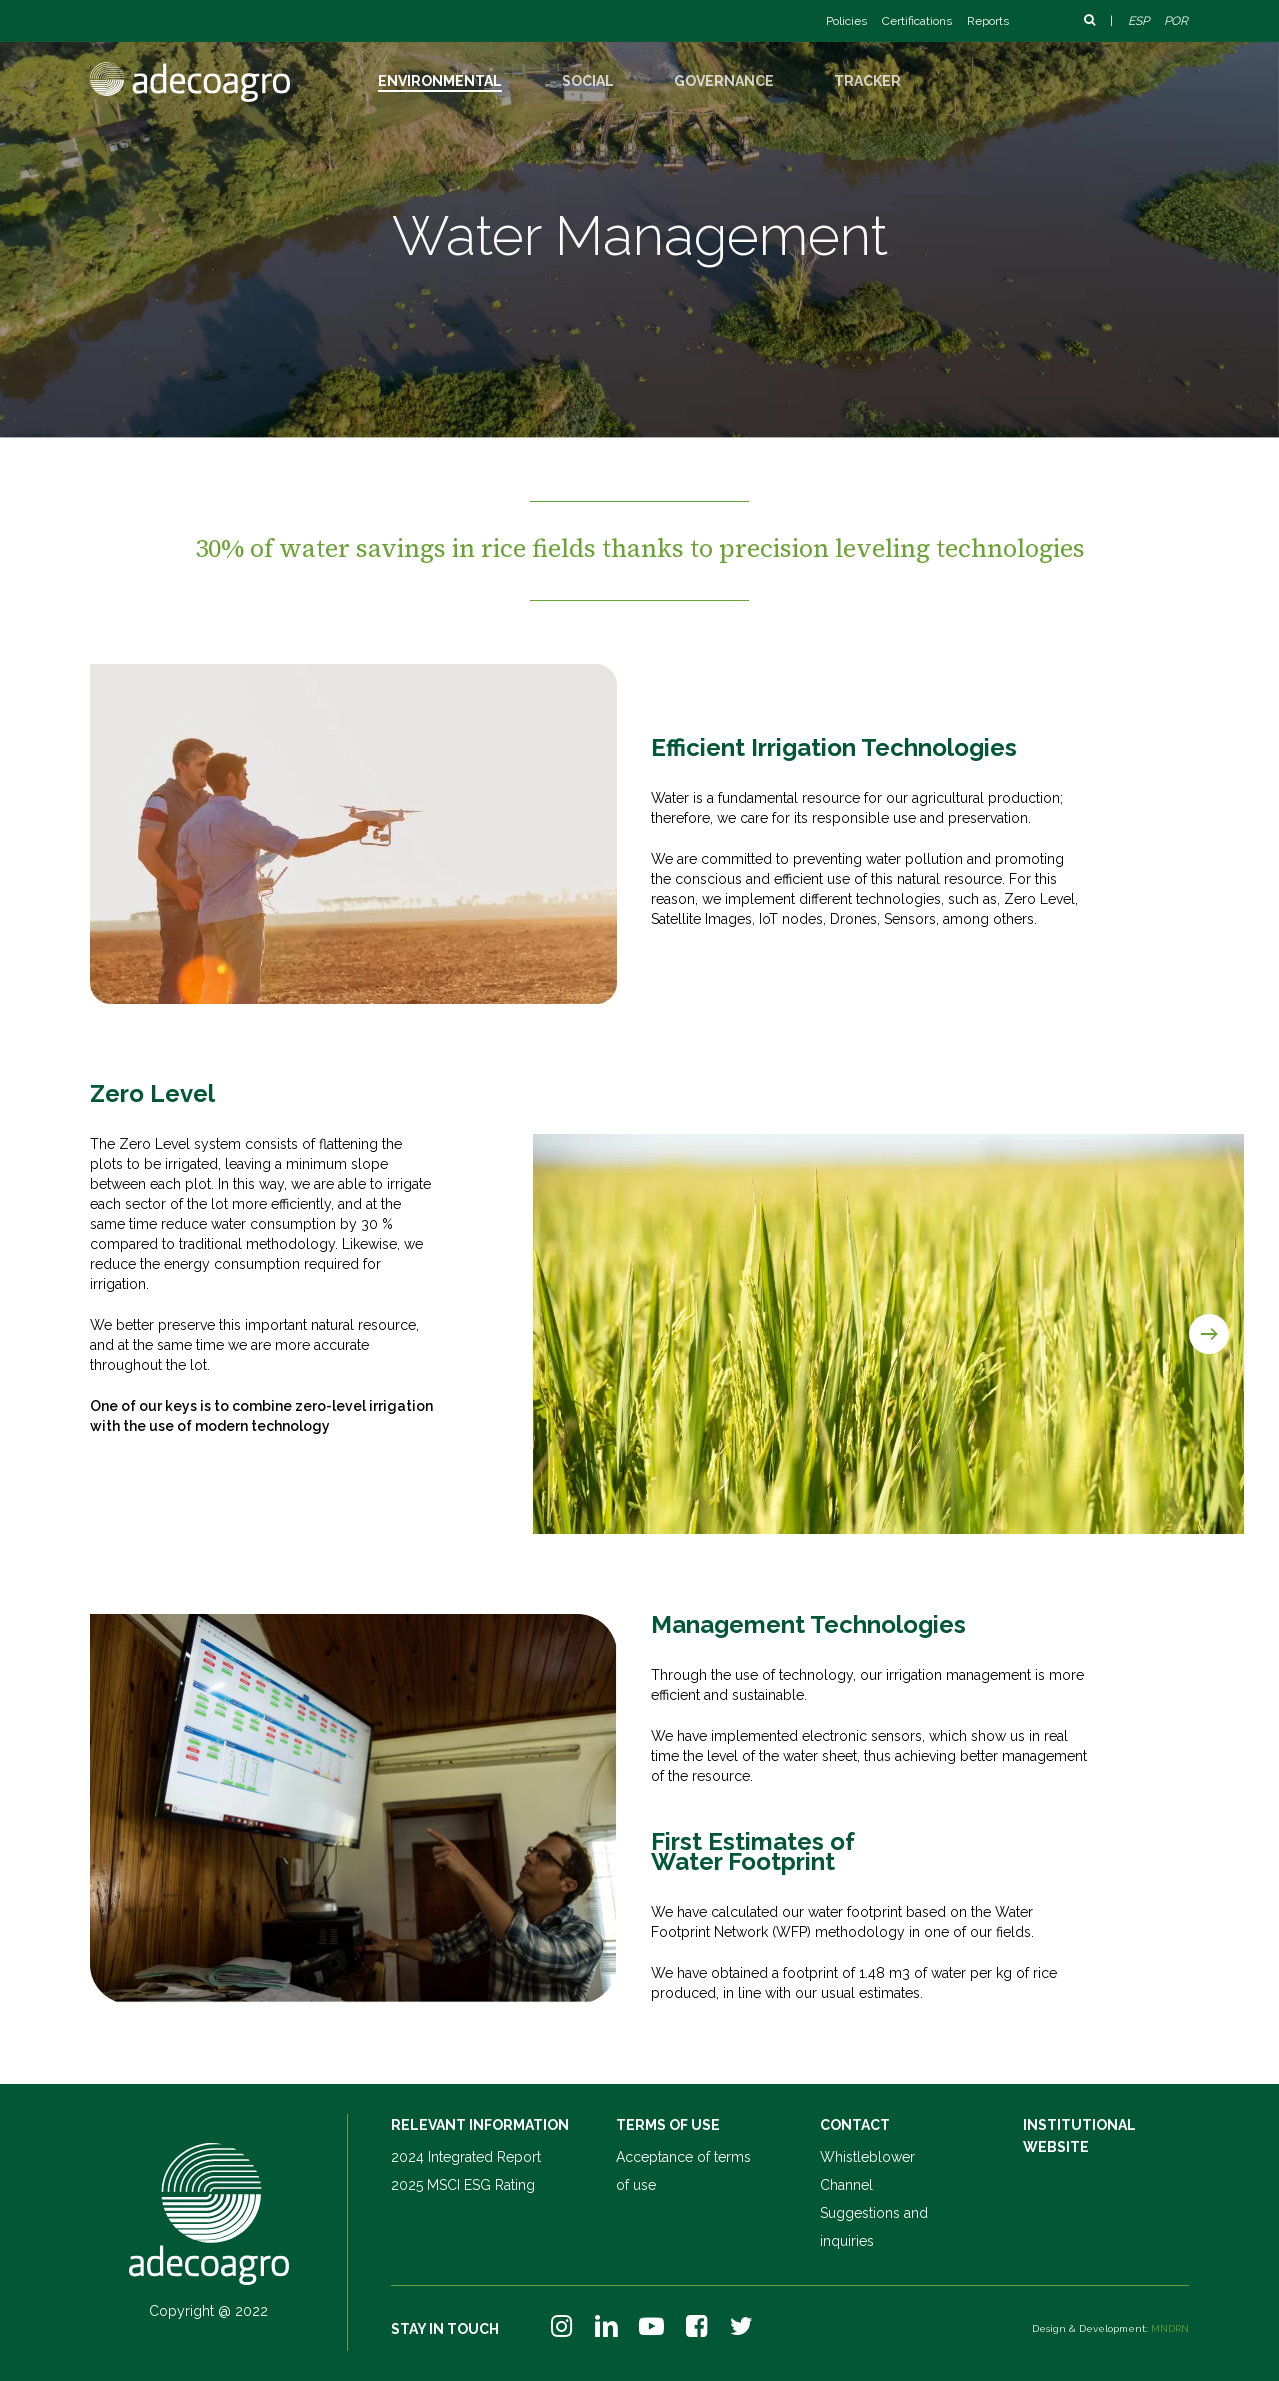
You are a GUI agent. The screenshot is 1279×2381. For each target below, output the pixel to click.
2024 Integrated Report (466, 2157)
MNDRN (1170, 2328)
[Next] (1209, 1334)
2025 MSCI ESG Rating (463, 2185)
